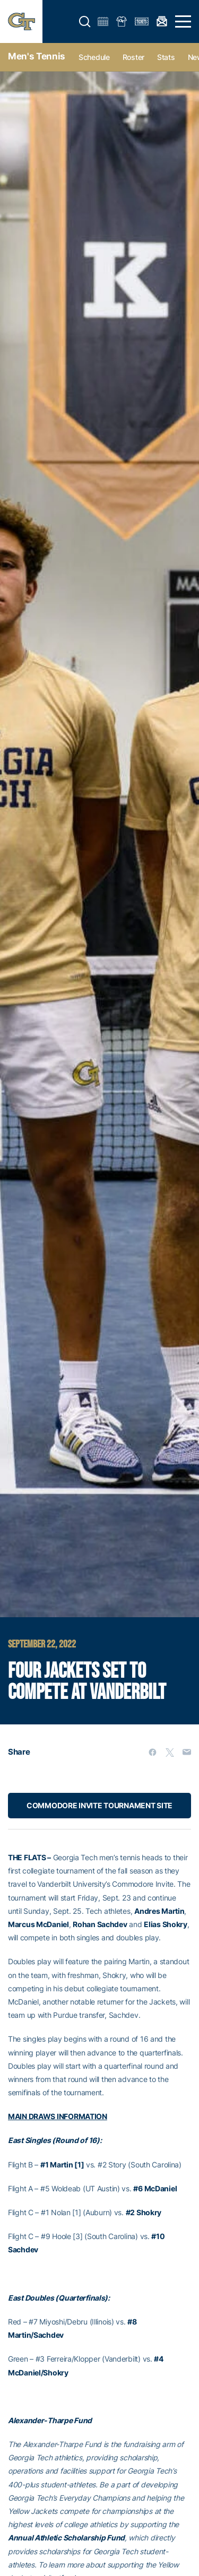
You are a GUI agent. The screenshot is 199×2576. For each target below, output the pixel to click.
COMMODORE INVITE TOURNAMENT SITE (99, 1805)
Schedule (94, 57)
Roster (133, 57)
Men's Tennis (36, 56)
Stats (166, 57)
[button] (84, 21)
